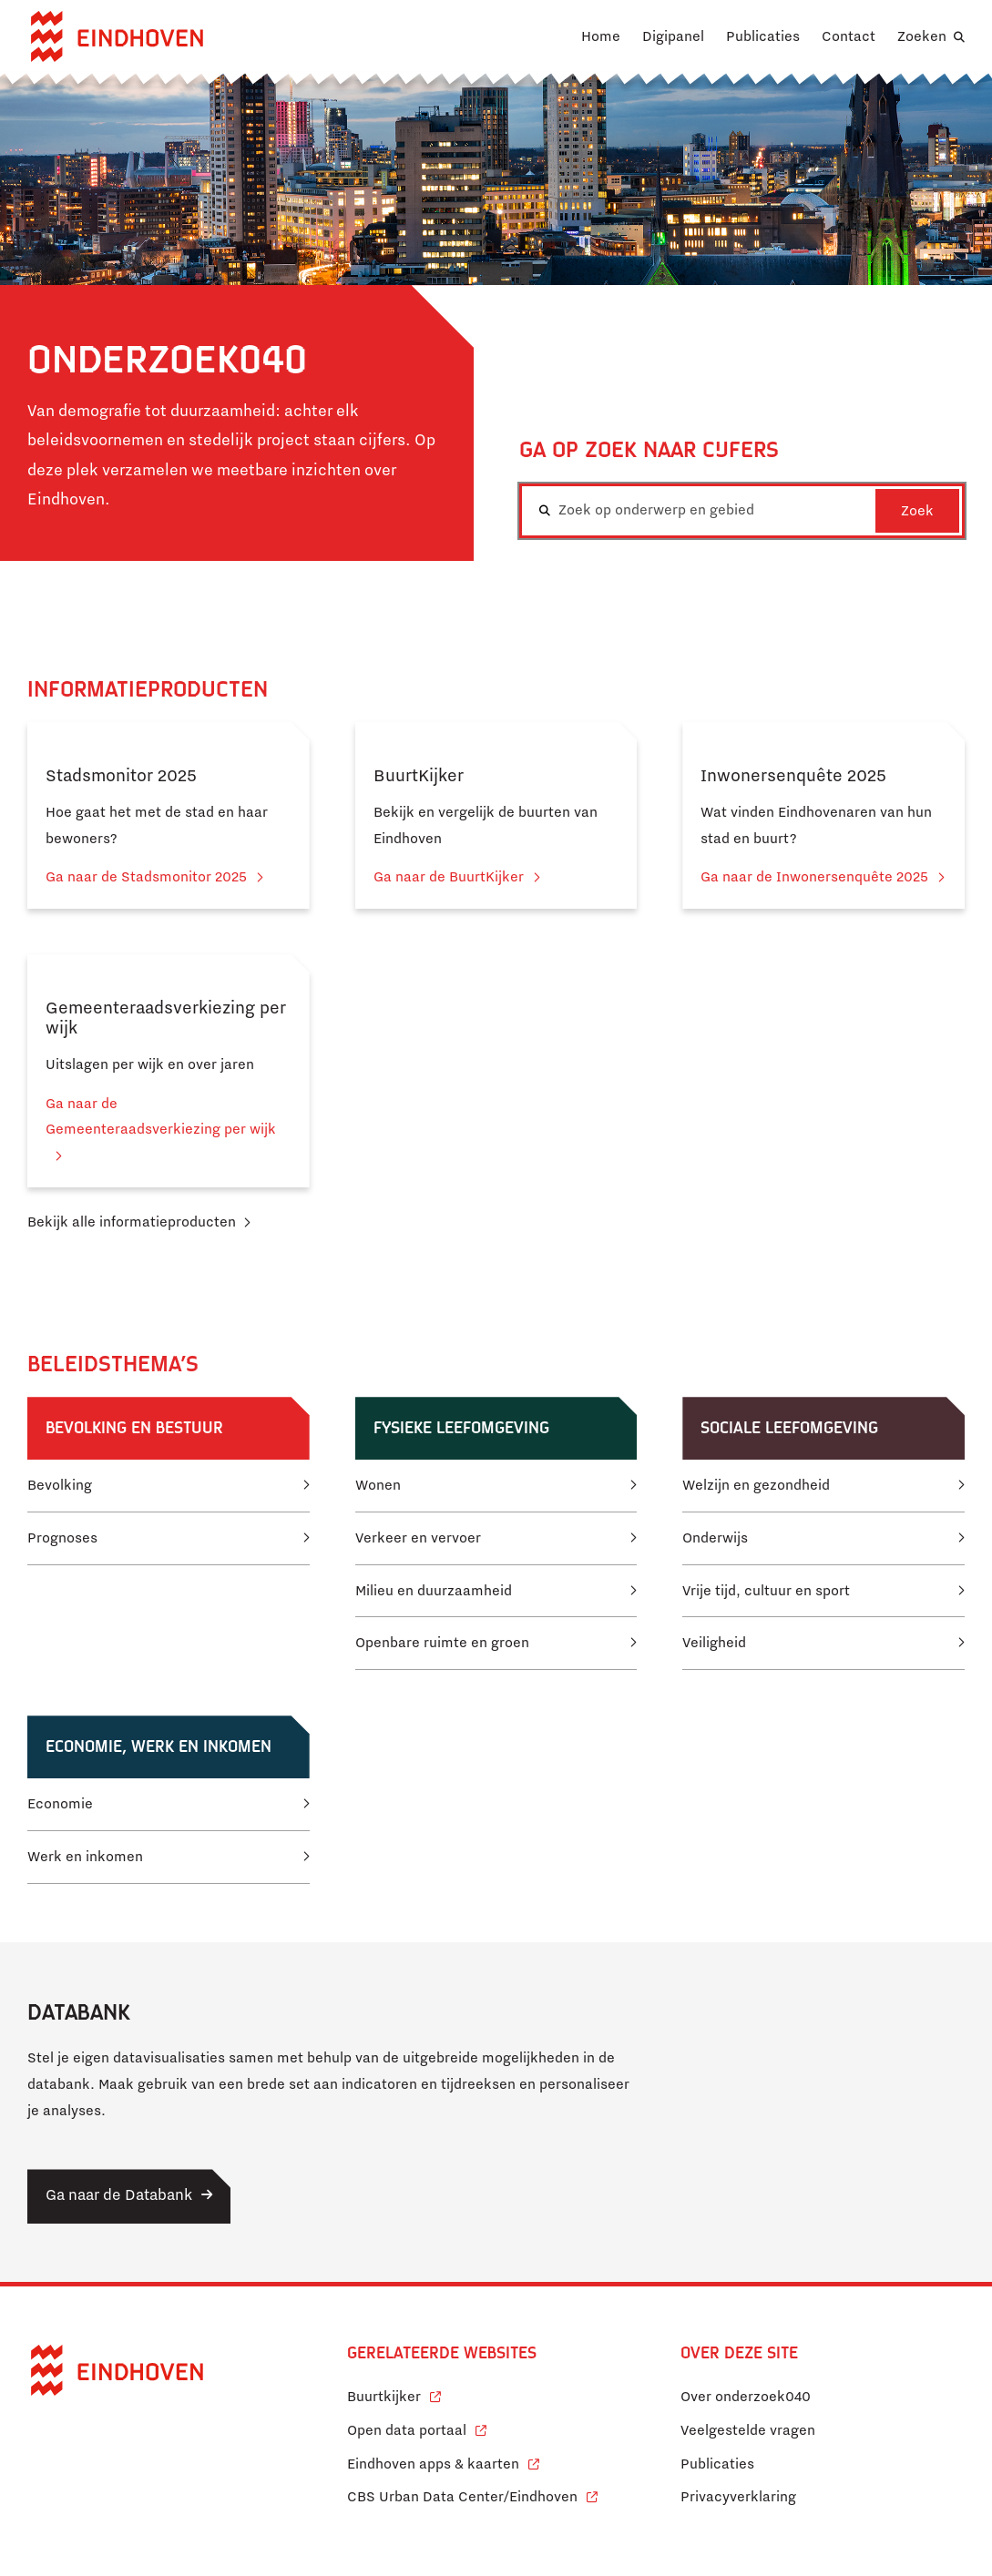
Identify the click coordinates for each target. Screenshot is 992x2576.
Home (600, 36)
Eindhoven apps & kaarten (443, 2461)
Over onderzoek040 (745, 2396)
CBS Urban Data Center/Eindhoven (462, 2497)
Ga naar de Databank (119, 2195)
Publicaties (763, 36)
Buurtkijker (394, 2394)
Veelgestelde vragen (747, 2430)
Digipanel (673, 36)
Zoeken (921, 36)
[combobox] (742, 510)
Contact (848, 36)
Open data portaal (416, 2428)
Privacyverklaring (738, 2497)
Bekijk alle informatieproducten (131, 1222)
